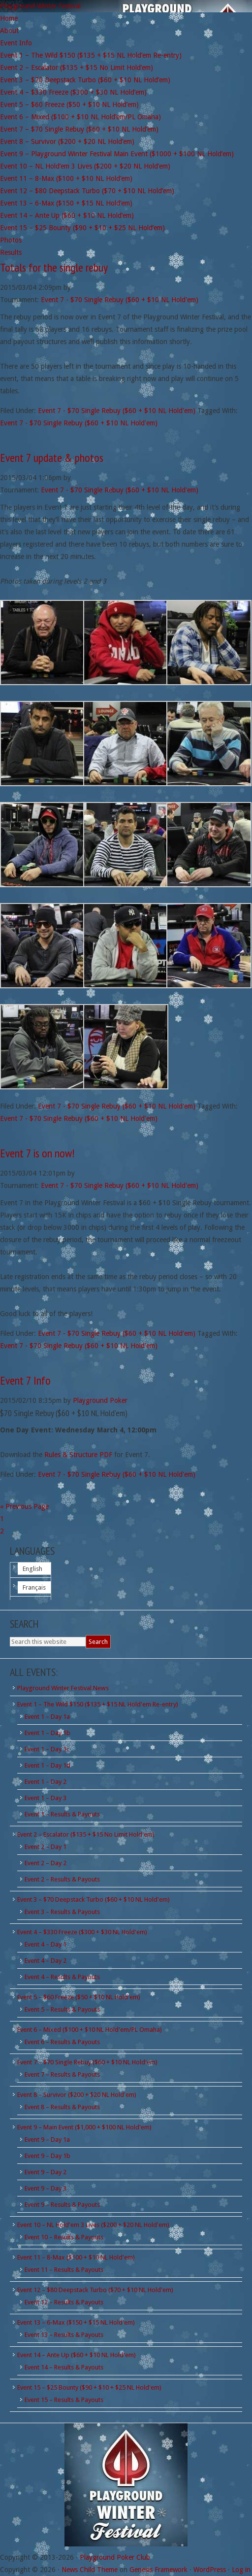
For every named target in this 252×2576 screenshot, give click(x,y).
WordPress (209, 2570)
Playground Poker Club (115, 2557)
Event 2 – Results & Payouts (62, 1879)
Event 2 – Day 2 (45, 1863)
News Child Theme (90, 2570)
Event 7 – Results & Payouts (62, 2074)
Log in (241, 2570)
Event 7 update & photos (51, 457)
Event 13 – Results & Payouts (64, 2334)
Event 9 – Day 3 (45, 2188)
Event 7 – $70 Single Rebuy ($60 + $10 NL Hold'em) (87, 2062)
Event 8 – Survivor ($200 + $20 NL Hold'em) (76, 2094)
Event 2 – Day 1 (45, 1846)
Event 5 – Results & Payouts (62, 2009)
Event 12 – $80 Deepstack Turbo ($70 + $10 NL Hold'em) (95, 2290)
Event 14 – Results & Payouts (64, 2367)
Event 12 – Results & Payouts (64, 2302)
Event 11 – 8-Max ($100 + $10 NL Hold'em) (76, 2257)
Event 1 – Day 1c (47, 1749)
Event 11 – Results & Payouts (64, 2269)
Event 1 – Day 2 (45, 1781)
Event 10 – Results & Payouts (64, 2237)
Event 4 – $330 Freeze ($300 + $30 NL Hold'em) (82, 1932)
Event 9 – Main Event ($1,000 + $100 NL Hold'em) (84, 2127)
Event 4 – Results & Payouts (62, 1977)
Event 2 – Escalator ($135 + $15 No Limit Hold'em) (86, 1834)
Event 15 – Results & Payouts (64, 2399)
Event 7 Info (25, 1380)
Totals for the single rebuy (54, 267)
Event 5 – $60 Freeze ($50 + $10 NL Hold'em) (78, 1997)
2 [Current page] (2, 1531)
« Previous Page (24, 1506)
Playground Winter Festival (40, 6)
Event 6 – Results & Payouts (62, 2042)
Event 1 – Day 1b (47, 1733)
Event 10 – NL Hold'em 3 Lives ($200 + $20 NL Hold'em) (93, 2224)
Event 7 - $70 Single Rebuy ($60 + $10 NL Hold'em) (119, 300)
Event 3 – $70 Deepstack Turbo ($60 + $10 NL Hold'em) (93, 1899)
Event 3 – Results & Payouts (62, 1911)
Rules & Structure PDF (78, 1455)
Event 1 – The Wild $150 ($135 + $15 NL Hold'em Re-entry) (97, 1704)
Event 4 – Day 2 (45, 1960)
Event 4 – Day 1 (45, 1944)
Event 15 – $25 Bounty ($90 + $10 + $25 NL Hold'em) (89, 2387)
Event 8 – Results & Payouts (62, 2107)
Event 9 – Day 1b (47, 2155)
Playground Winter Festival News (63, 1688)
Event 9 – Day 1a (47, 2139)
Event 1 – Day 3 (45, 1798)
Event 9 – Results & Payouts (62, 2204)
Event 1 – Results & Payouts (62, 1814)
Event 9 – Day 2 (45, 2172)
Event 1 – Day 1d (47, 1765)
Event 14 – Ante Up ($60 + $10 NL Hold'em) (76, 2355)
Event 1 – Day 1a (47, 1716)
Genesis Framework (158, 2570)
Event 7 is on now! (37, 1153)
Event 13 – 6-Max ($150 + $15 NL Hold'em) (76, 2322)
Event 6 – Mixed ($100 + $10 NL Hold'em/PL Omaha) (89, 2029)
